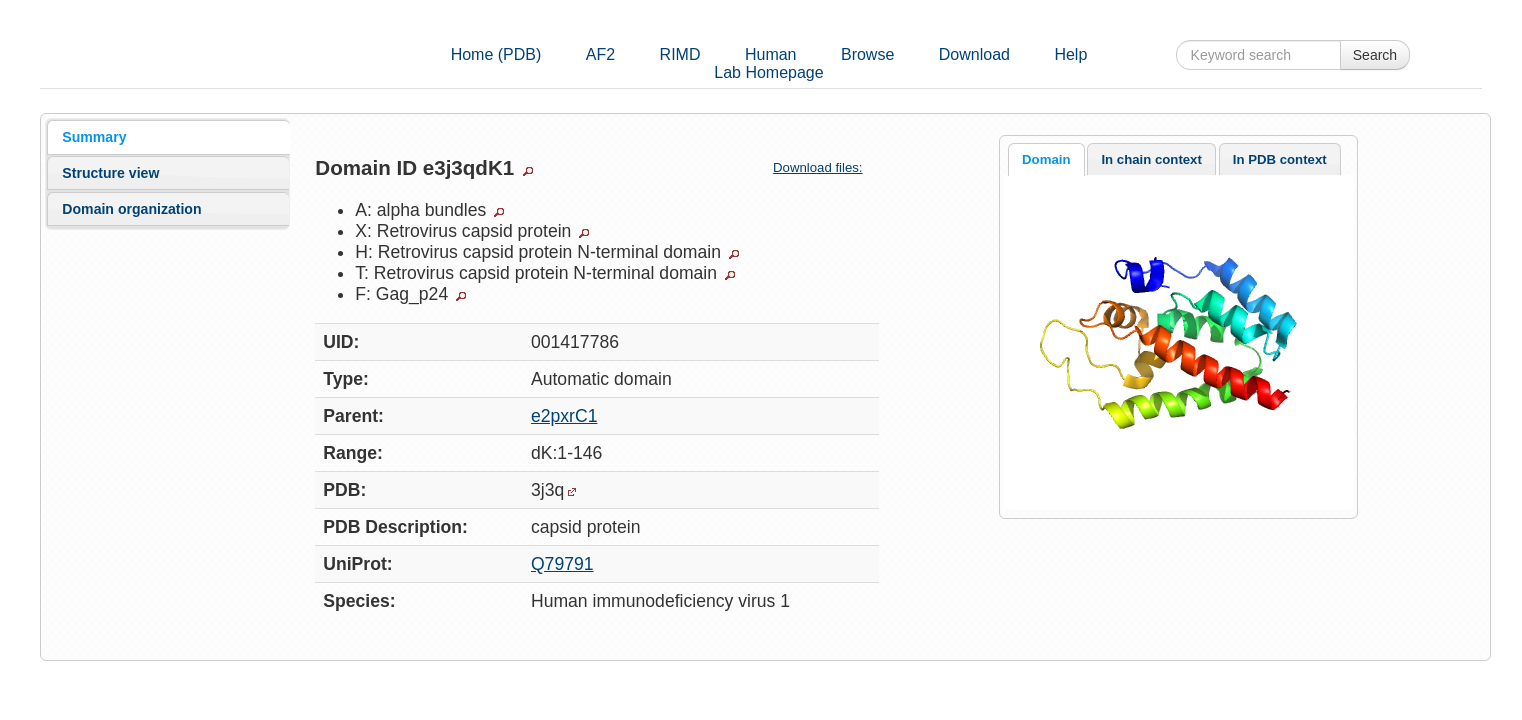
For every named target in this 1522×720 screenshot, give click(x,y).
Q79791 (562, 564)
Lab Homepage (768, 72)
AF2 (600, 54)
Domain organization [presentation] (131, 209)
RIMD (680, 54)
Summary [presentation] (94, 137)
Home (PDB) (496, 54)
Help (1070, 54)
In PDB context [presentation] (1280, 159)
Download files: (825, 167)
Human (771, 54)
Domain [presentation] (1046, 159)
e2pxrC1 (564, 416)
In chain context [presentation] (1151, 159)
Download (974, 54)
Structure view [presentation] (110, 173)
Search (1375, 55)
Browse (867, 54)
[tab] (168, 137)
